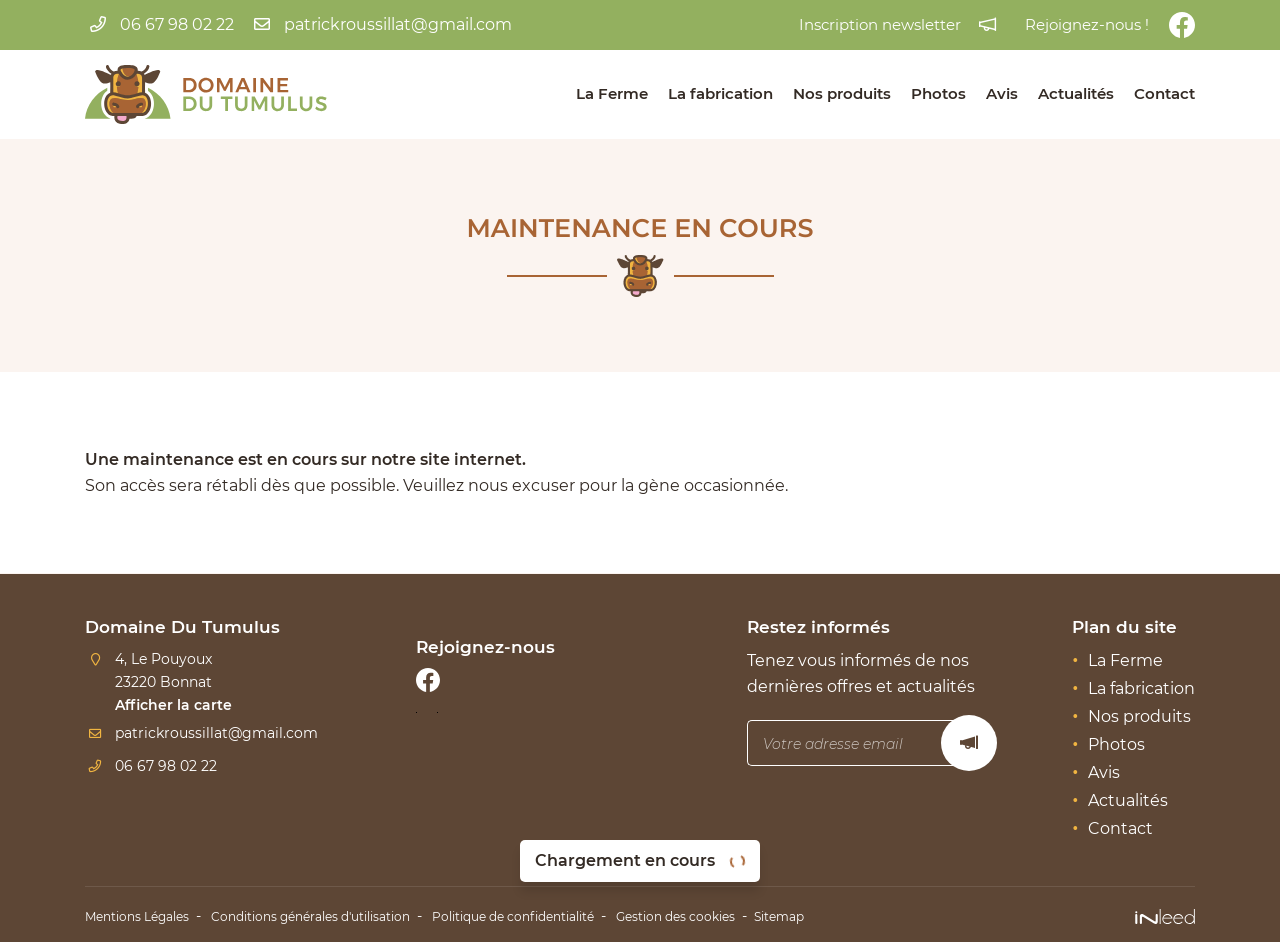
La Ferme (612, 93)
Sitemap (887, 914)
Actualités (1076, 93)
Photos (938, 93)
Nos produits (842, 93)
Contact (1164, 93)
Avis (1002, 93)
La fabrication (720, 93)
